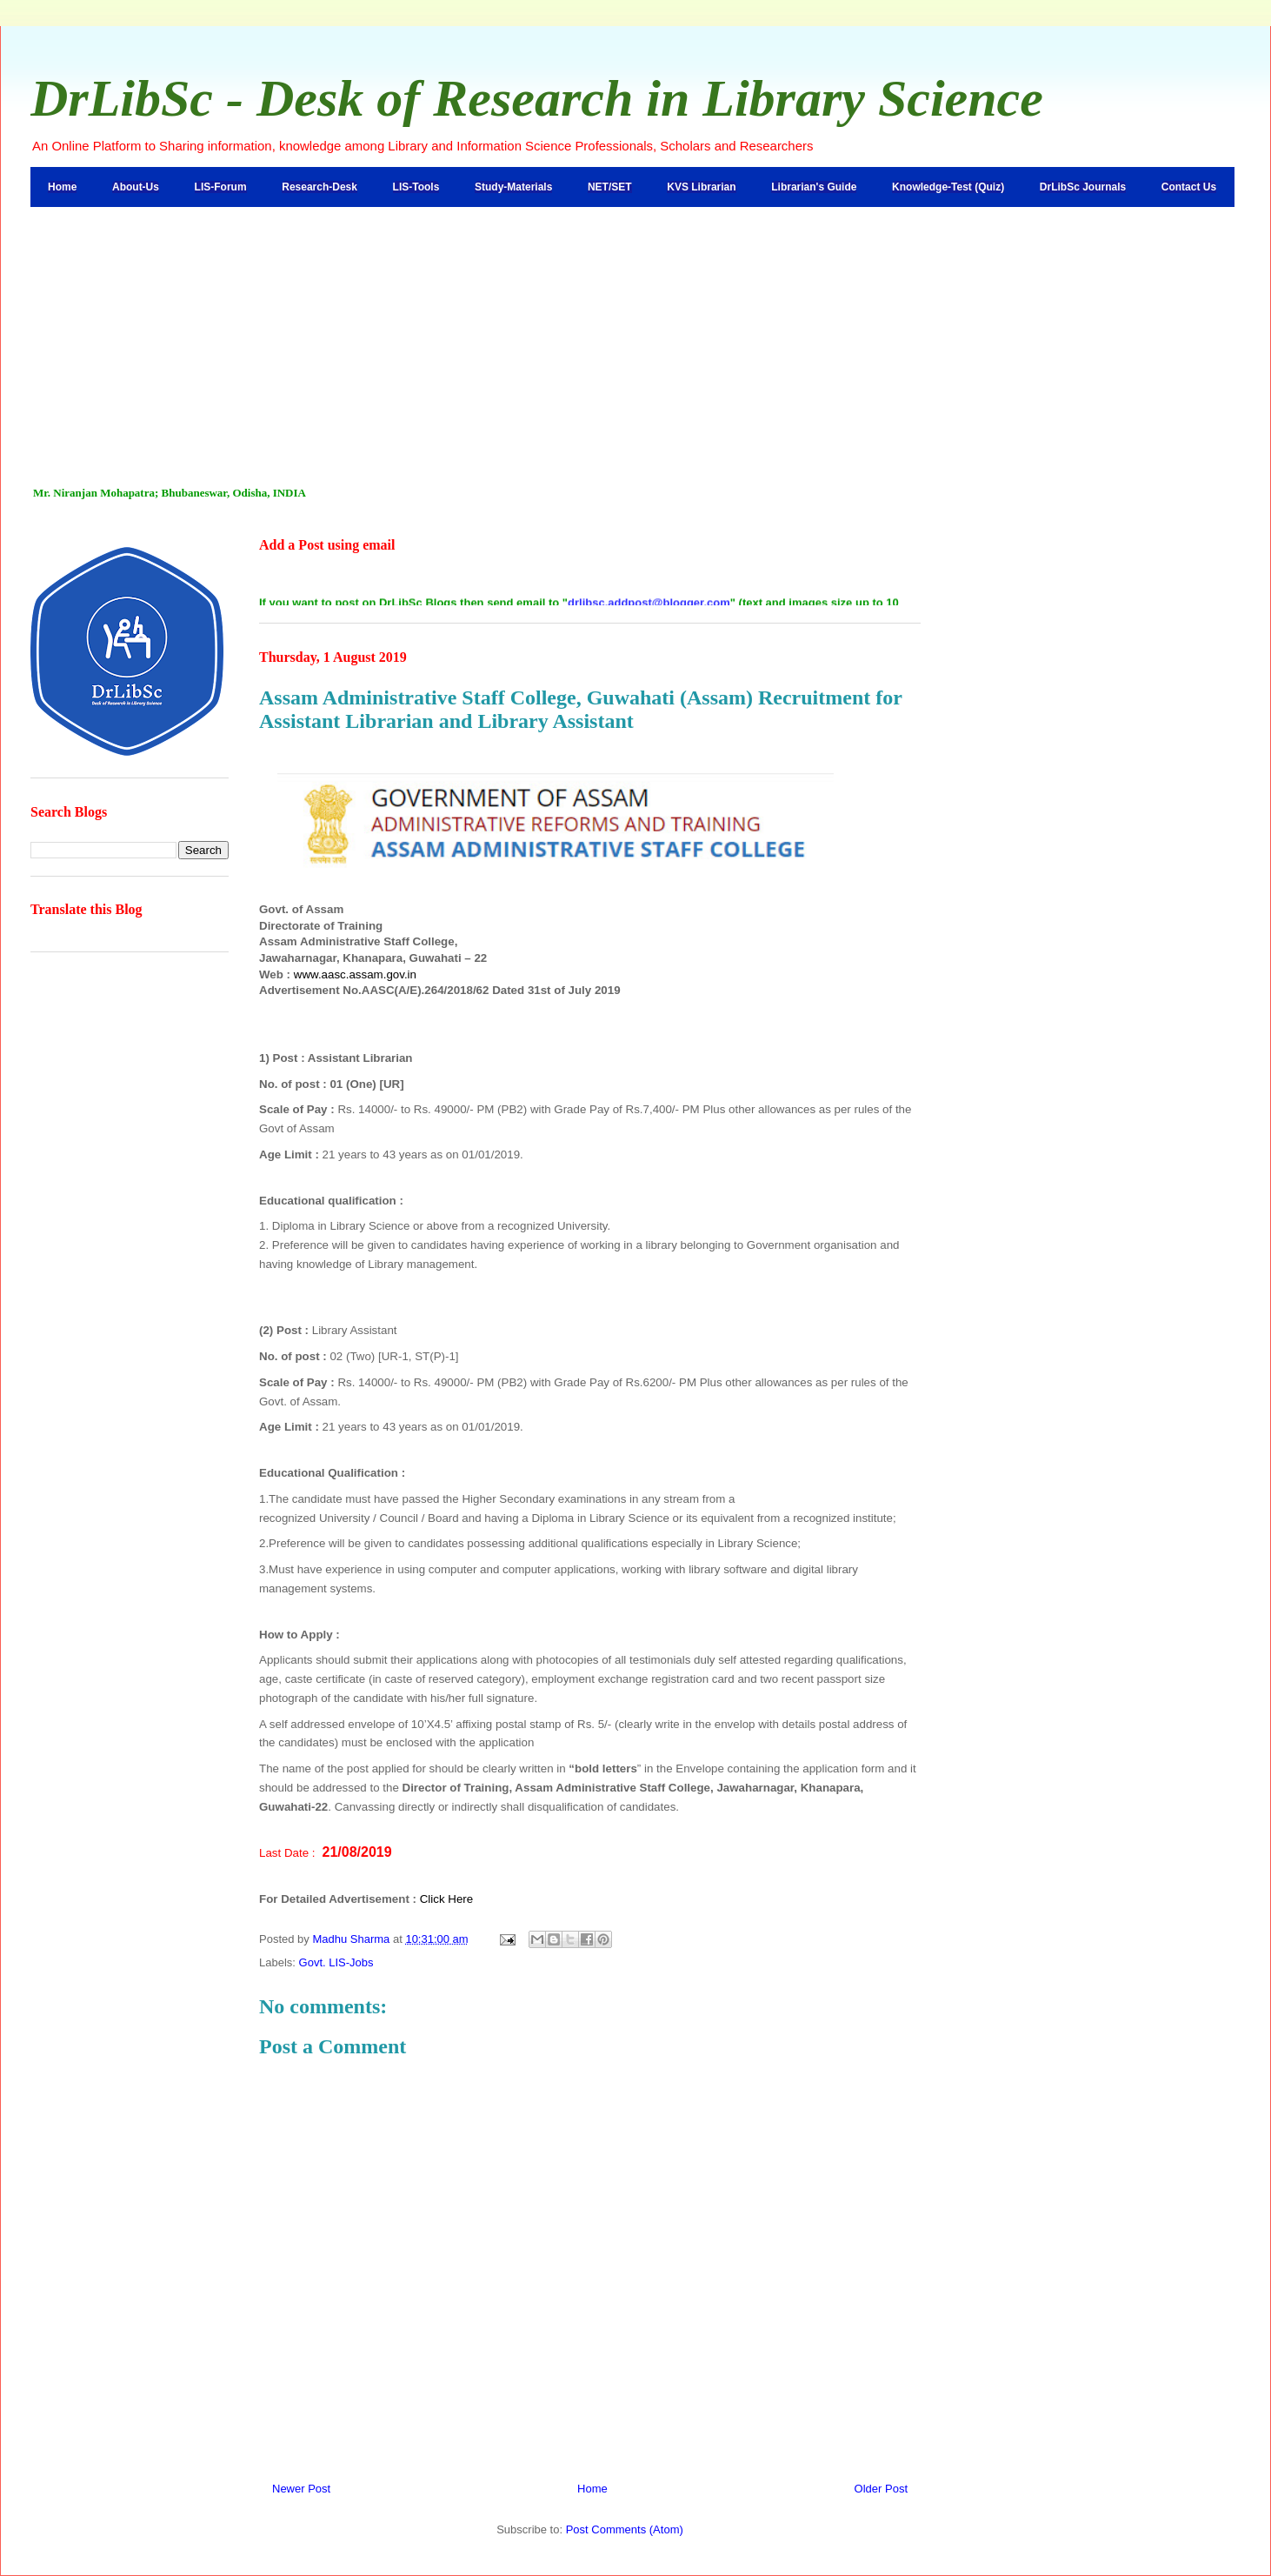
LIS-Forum (221, 187)
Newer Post (301, 2488)
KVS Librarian (701, 187)
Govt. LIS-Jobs (336, 1962)
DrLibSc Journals (1083, 187)
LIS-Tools (416, 187)
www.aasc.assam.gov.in (355, 974)
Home (62, 187)
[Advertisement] (635, 337)
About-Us (135, 187)
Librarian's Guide (813, 187)
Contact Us (1188, 187)
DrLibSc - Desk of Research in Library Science (536, 98)
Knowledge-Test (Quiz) (948, 187)
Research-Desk (319, 187)
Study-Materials (513, 187)
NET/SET (610, 187)
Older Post (881, 2488)
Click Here (446, 1898)
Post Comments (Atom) (624, 2529)
